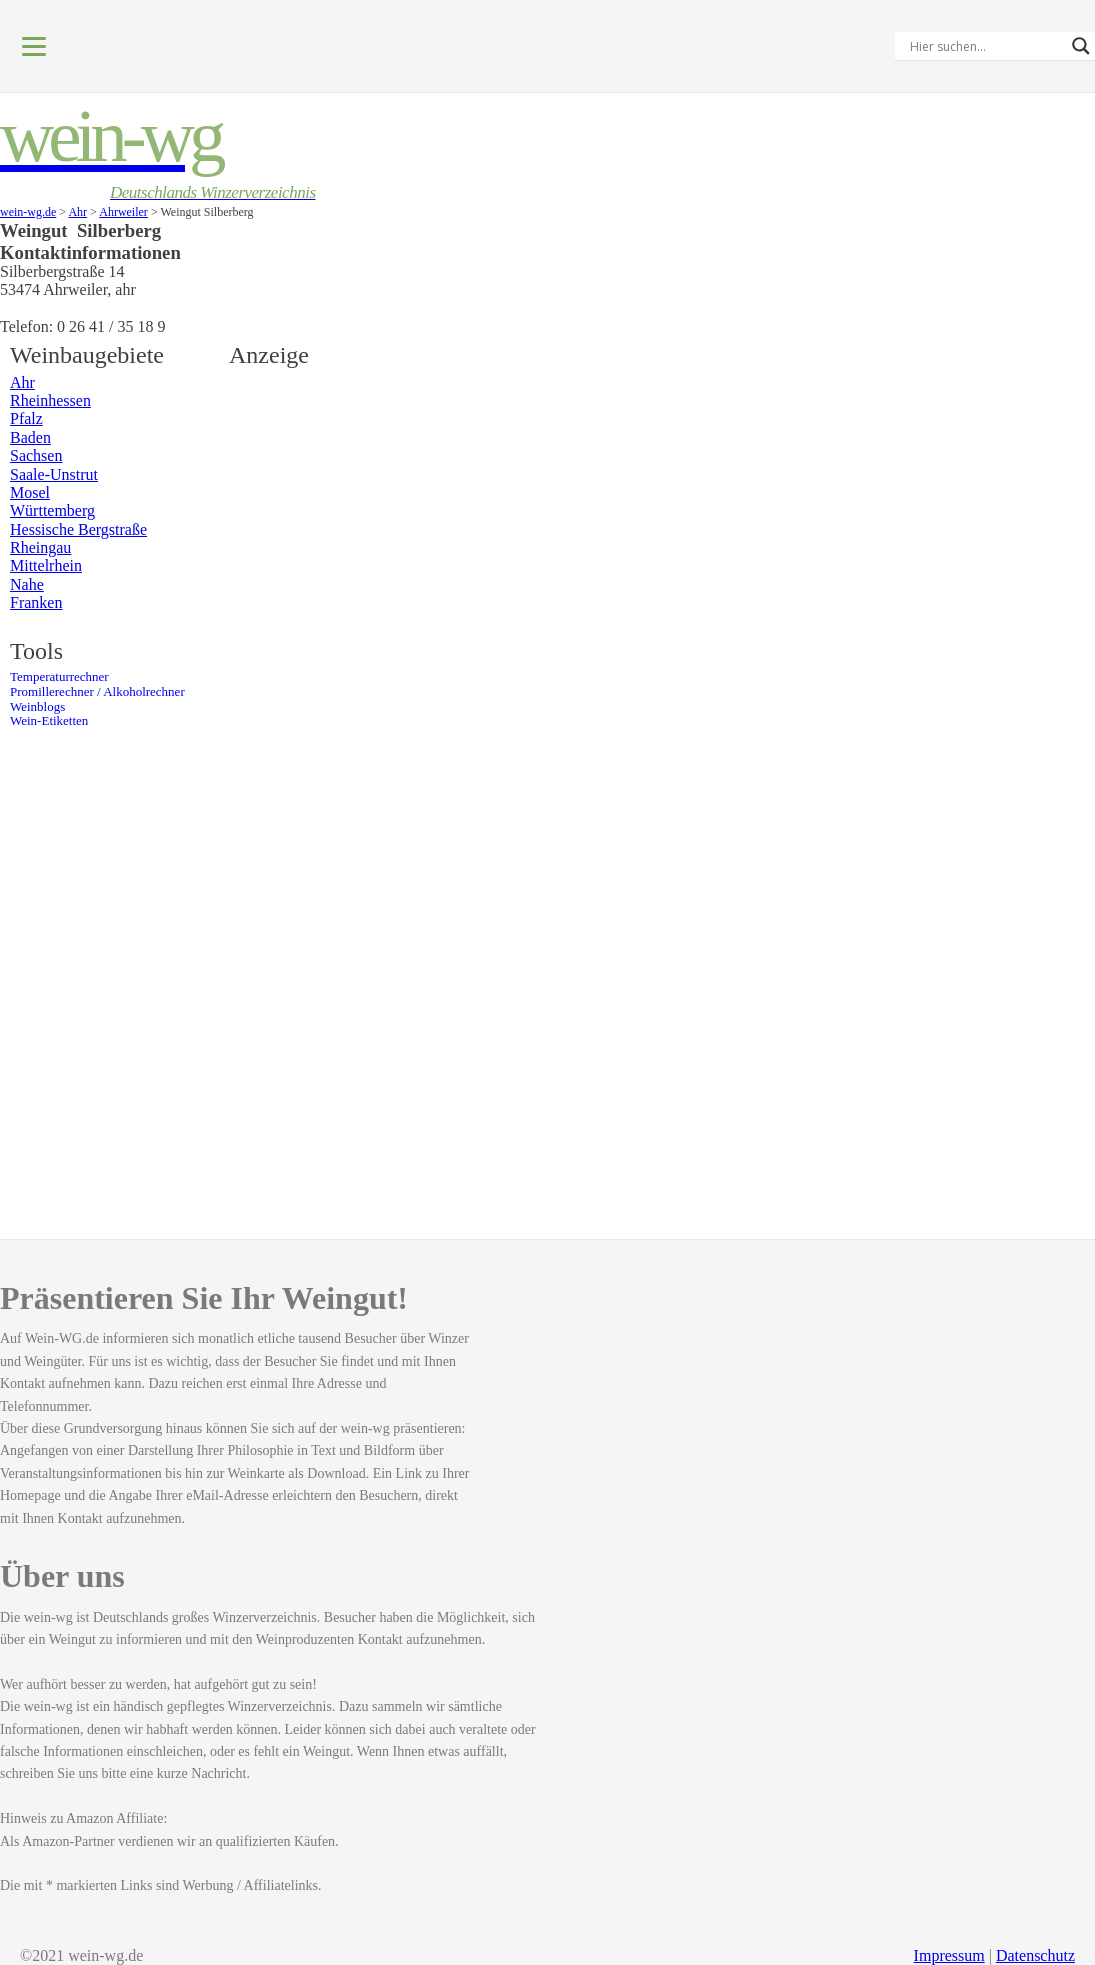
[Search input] (986, 46)
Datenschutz (1035, 1955)
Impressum (949, 1955)
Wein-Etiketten (49, 721)
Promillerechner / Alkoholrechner (97, 692)
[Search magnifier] (1081, 46)
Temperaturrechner (59, 677)
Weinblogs (37, 707)
